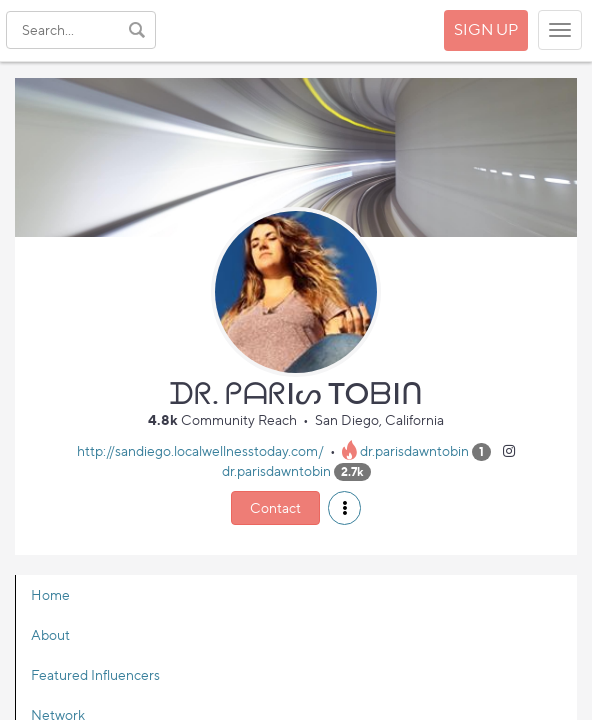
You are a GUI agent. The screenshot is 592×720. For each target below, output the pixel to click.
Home (50, 594)
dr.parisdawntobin (414, 450)
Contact (275, 507)
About (50, 634)
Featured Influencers (95, 674)
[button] (344, 508)
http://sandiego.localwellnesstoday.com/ (200, 450)
